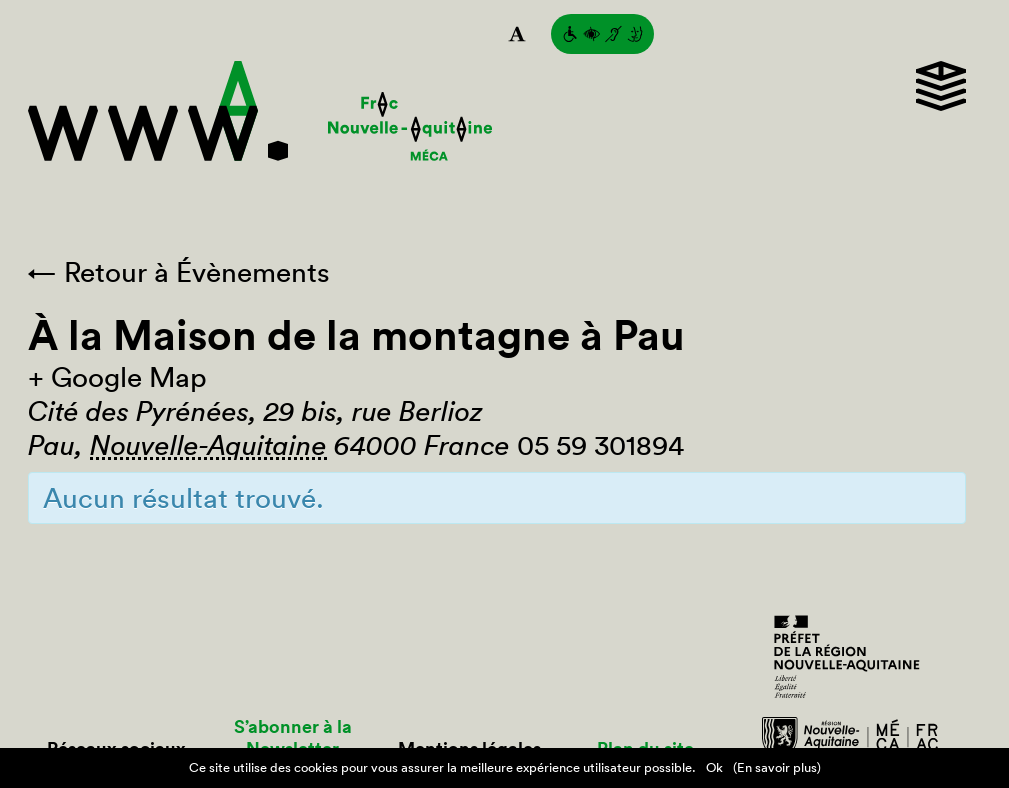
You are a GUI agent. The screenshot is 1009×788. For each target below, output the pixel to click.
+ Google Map (117, 377)
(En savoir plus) (777, 767)
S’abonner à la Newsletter (293, 738)
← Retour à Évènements (179, 272)
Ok (714, 767)
